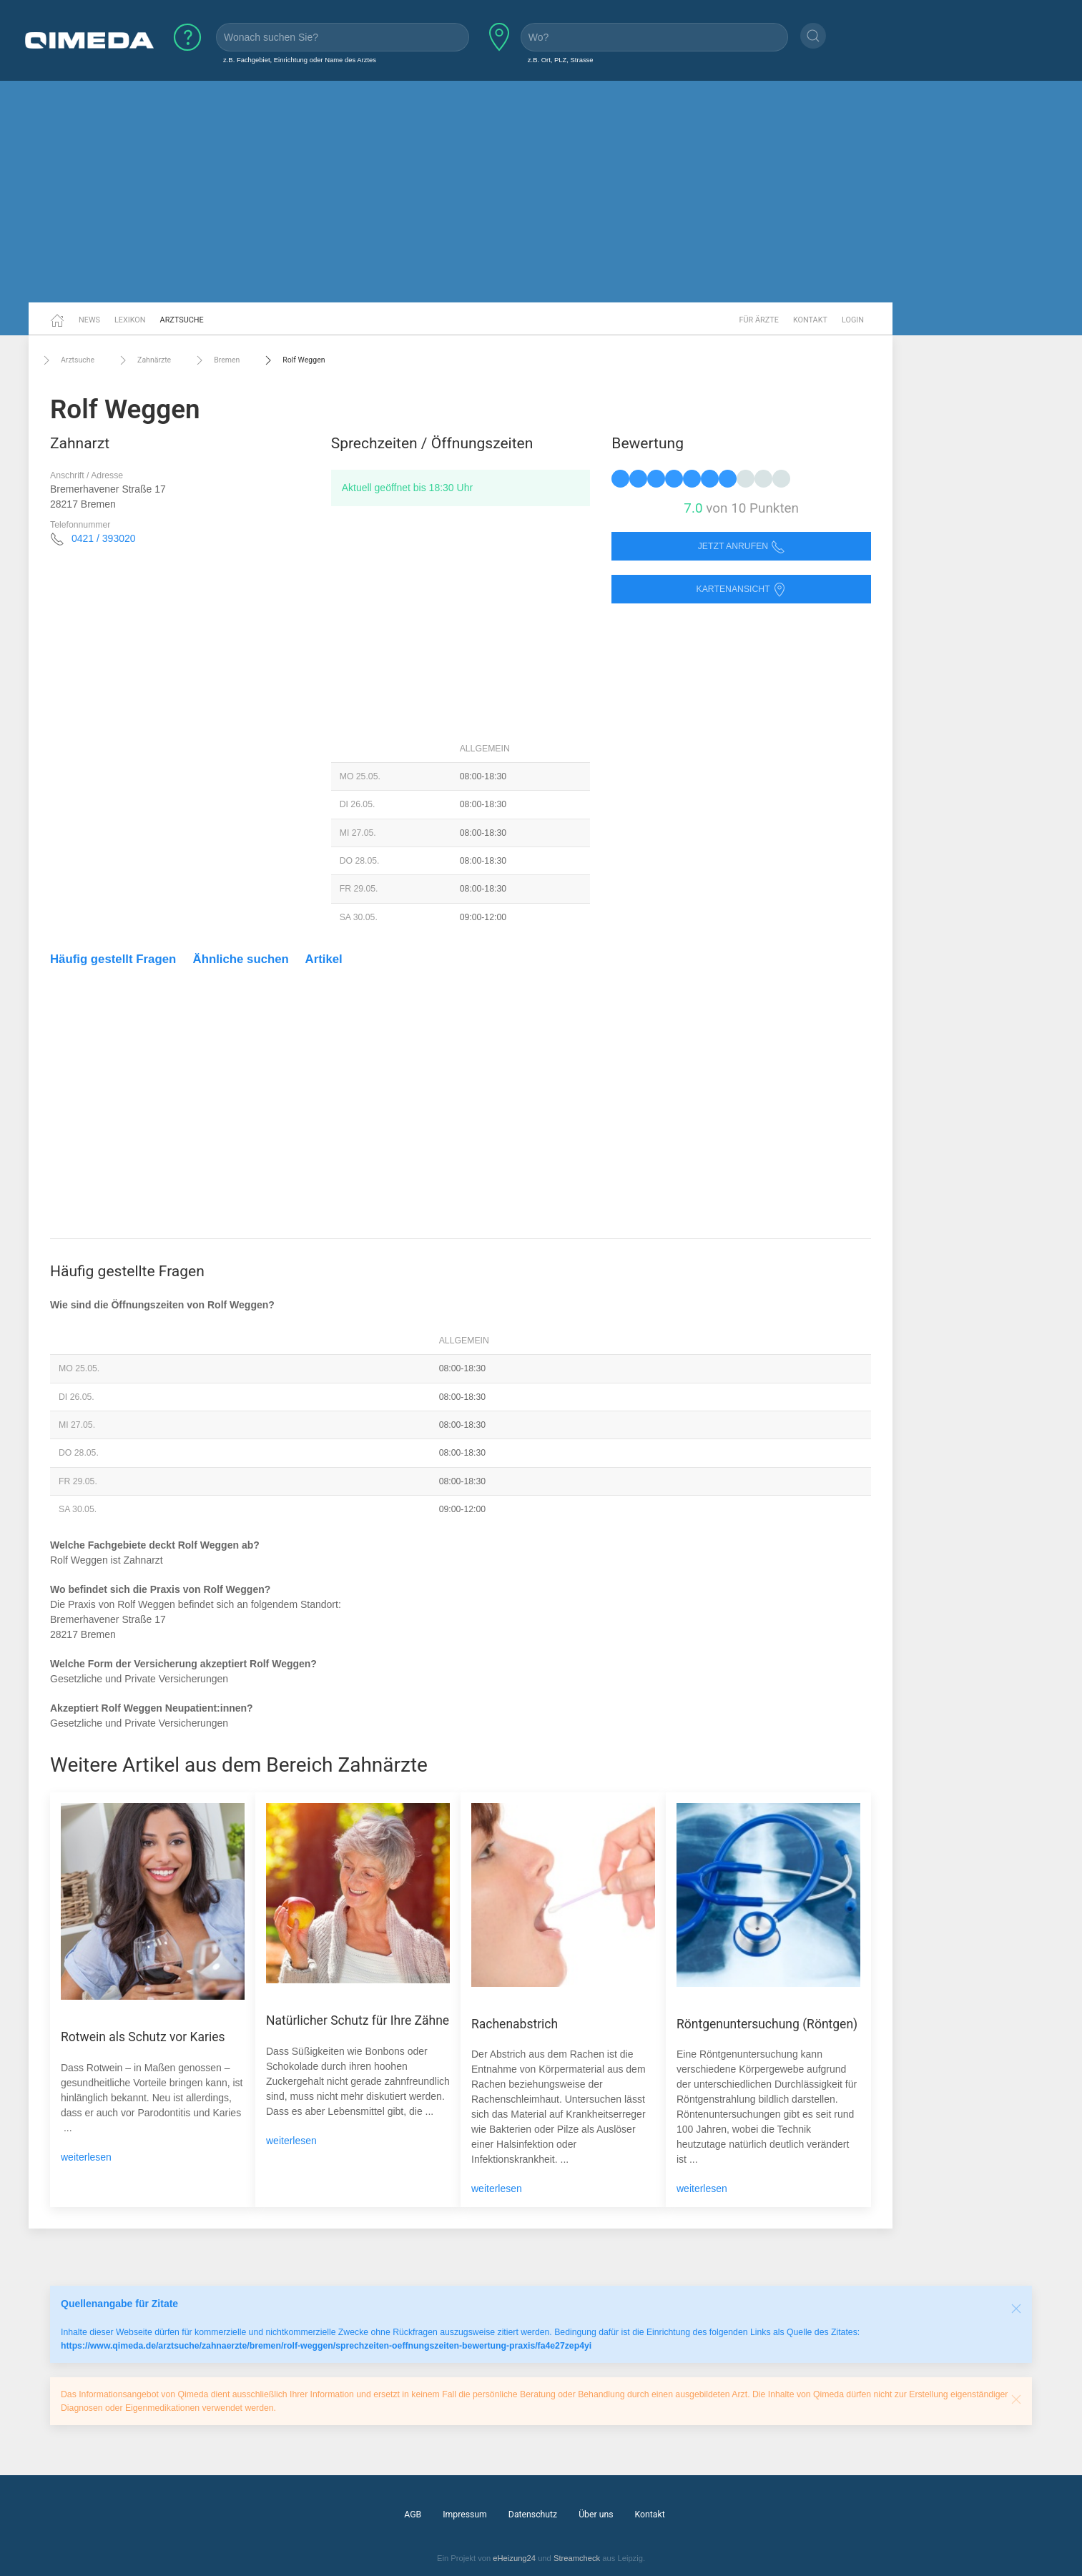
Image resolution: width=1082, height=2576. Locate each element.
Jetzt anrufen (741, 546)
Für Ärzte (759, 320)
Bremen (216, 360)
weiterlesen (86, 2157)
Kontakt (810, 320)
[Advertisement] (541, 192)
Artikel (324, 959)
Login (853, 320)
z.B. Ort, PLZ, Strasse (561, 60)
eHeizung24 (514, 2558)
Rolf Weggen (293, 360)
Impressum (465, 2515)
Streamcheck (577, 2558)
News (89, 320)
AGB (412, 2515)
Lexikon (130, 320)
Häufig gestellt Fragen (113, 959)
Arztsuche (182, 320)
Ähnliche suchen (241, 959)
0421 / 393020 (104, 538)
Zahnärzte (143, 360)
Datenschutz (532, 2515)
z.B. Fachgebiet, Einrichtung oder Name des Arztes (299, 60)
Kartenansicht (741, 589)
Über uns (596, 2515)
